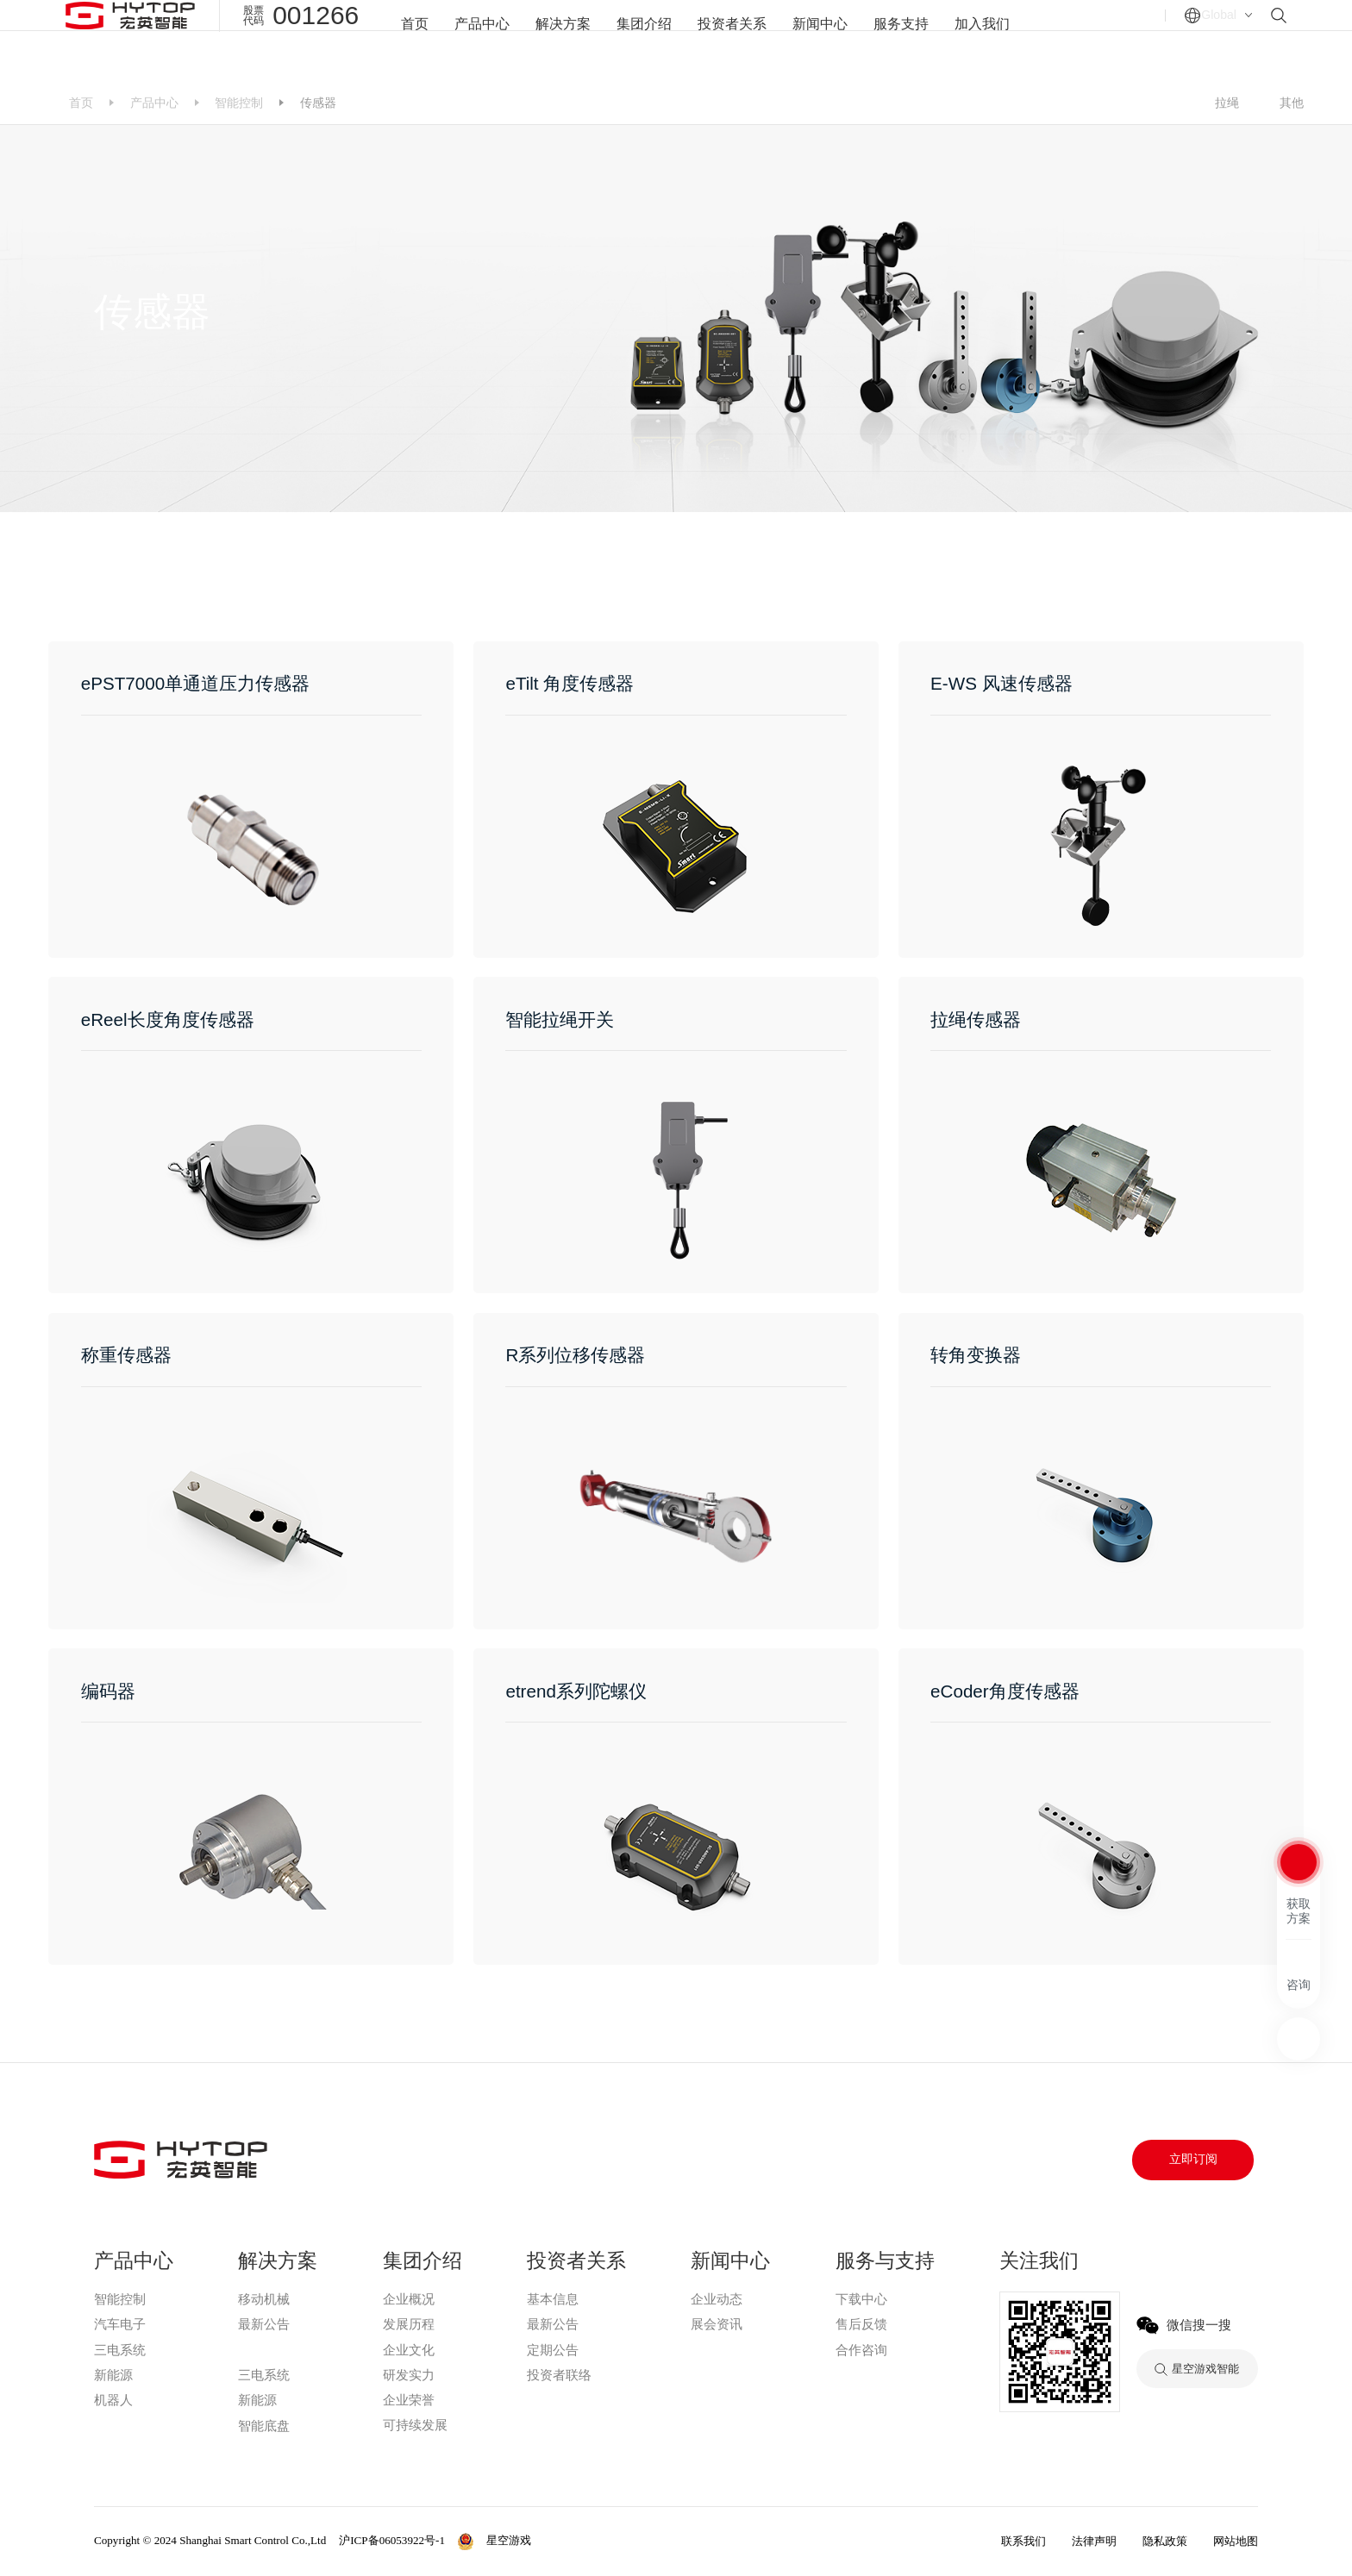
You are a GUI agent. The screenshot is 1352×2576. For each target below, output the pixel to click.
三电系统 (120, 2350)
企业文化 (409, 2350)
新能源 (113, 2375)
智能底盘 (264, 2426)
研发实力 (409, 2375)
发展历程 (409, 2324)
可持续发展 (415, 2425)
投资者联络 (559, 2375)
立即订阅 (1193, 2159)
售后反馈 (861, 2324)
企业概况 (409, 2299)
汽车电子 (120, 2324)
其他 (1292, 102)
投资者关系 (732, 40)
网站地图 (1235, 2541)
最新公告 (264, 2324)
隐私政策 (1164, 2541)
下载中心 (861, 2299)
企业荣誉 (409, 2400)
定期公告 (553, 2350)
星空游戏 (263, 2350)
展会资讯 (716, 2324)
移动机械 (264, 2299)
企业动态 (716, 2299)
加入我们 (993, 40)
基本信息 (553, 2299)
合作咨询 (861, 2350)
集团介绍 (640, 40)
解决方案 (556, 40)
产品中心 (471, 40)
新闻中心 (824, 40)
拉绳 (1227, 102)
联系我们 (1023, 2541)
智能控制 (239, 102)
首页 (401, 40)
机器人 (113, 2400)
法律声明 (1094, 2541)
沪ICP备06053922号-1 (392, 2540)
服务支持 (908, 40)
